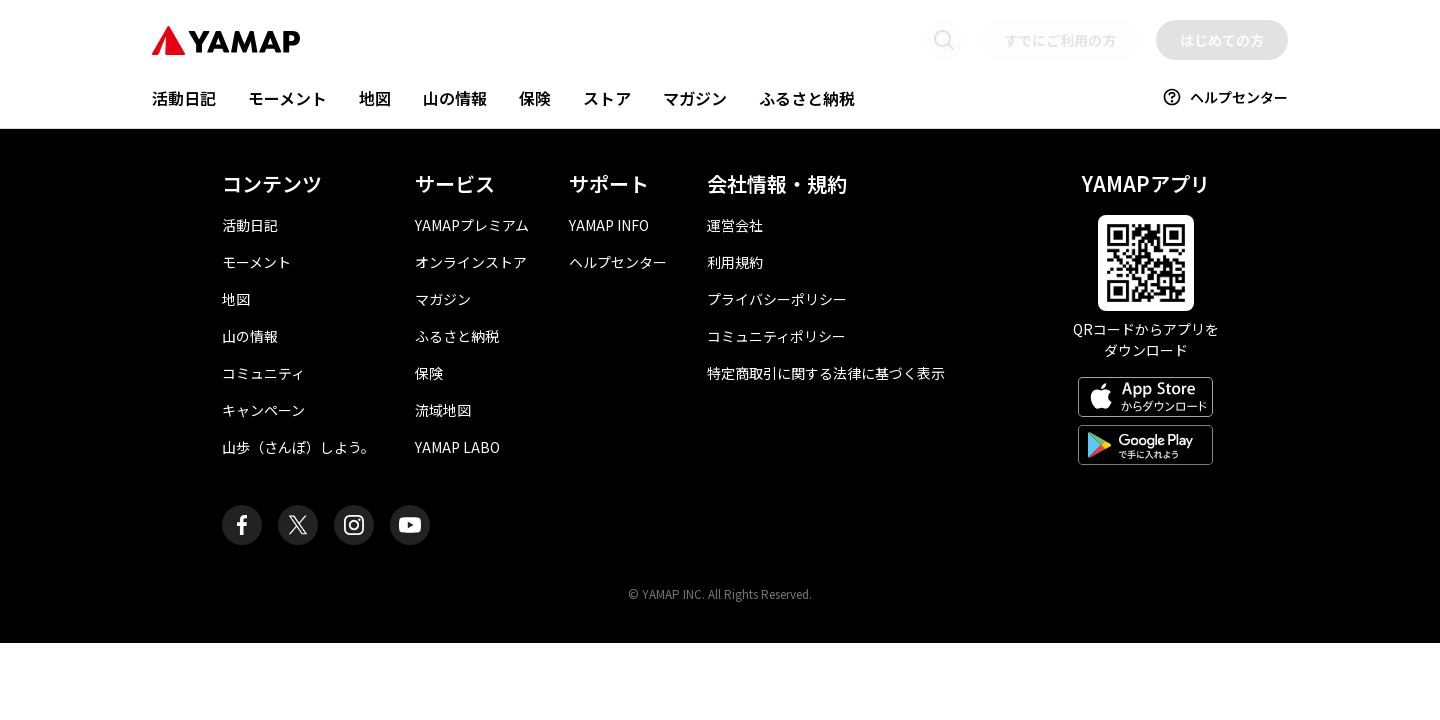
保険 (535, 98)
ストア (607, 98)
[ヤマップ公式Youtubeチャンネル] (410, 525)
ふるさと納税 (807, 98)
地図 (375, 98)
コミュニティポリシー (776, 336)
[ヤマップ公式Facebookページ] (242, 525)
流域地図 (443, 410)
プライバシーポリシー (777, 299)
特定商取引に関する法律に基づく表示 (826, 373)
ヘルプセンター (1225, 97)
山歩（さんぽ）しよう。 (298, 447)
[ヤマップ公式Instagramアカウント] (354, 525)
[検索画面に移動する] (944, 40)
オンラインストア (471, 262)
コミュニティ (263, 373)
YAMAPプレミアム (472, 225)
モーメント (287, 98)
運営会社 (735, 225)
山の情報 (455, 98)
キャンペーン (263, 410)
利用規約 (735, 262)
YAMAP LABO (457, 447)
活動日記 (184, 98)
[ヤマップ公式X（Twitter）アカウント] (298, 525)
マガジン (695, 98)
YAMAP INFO (609, 225)
